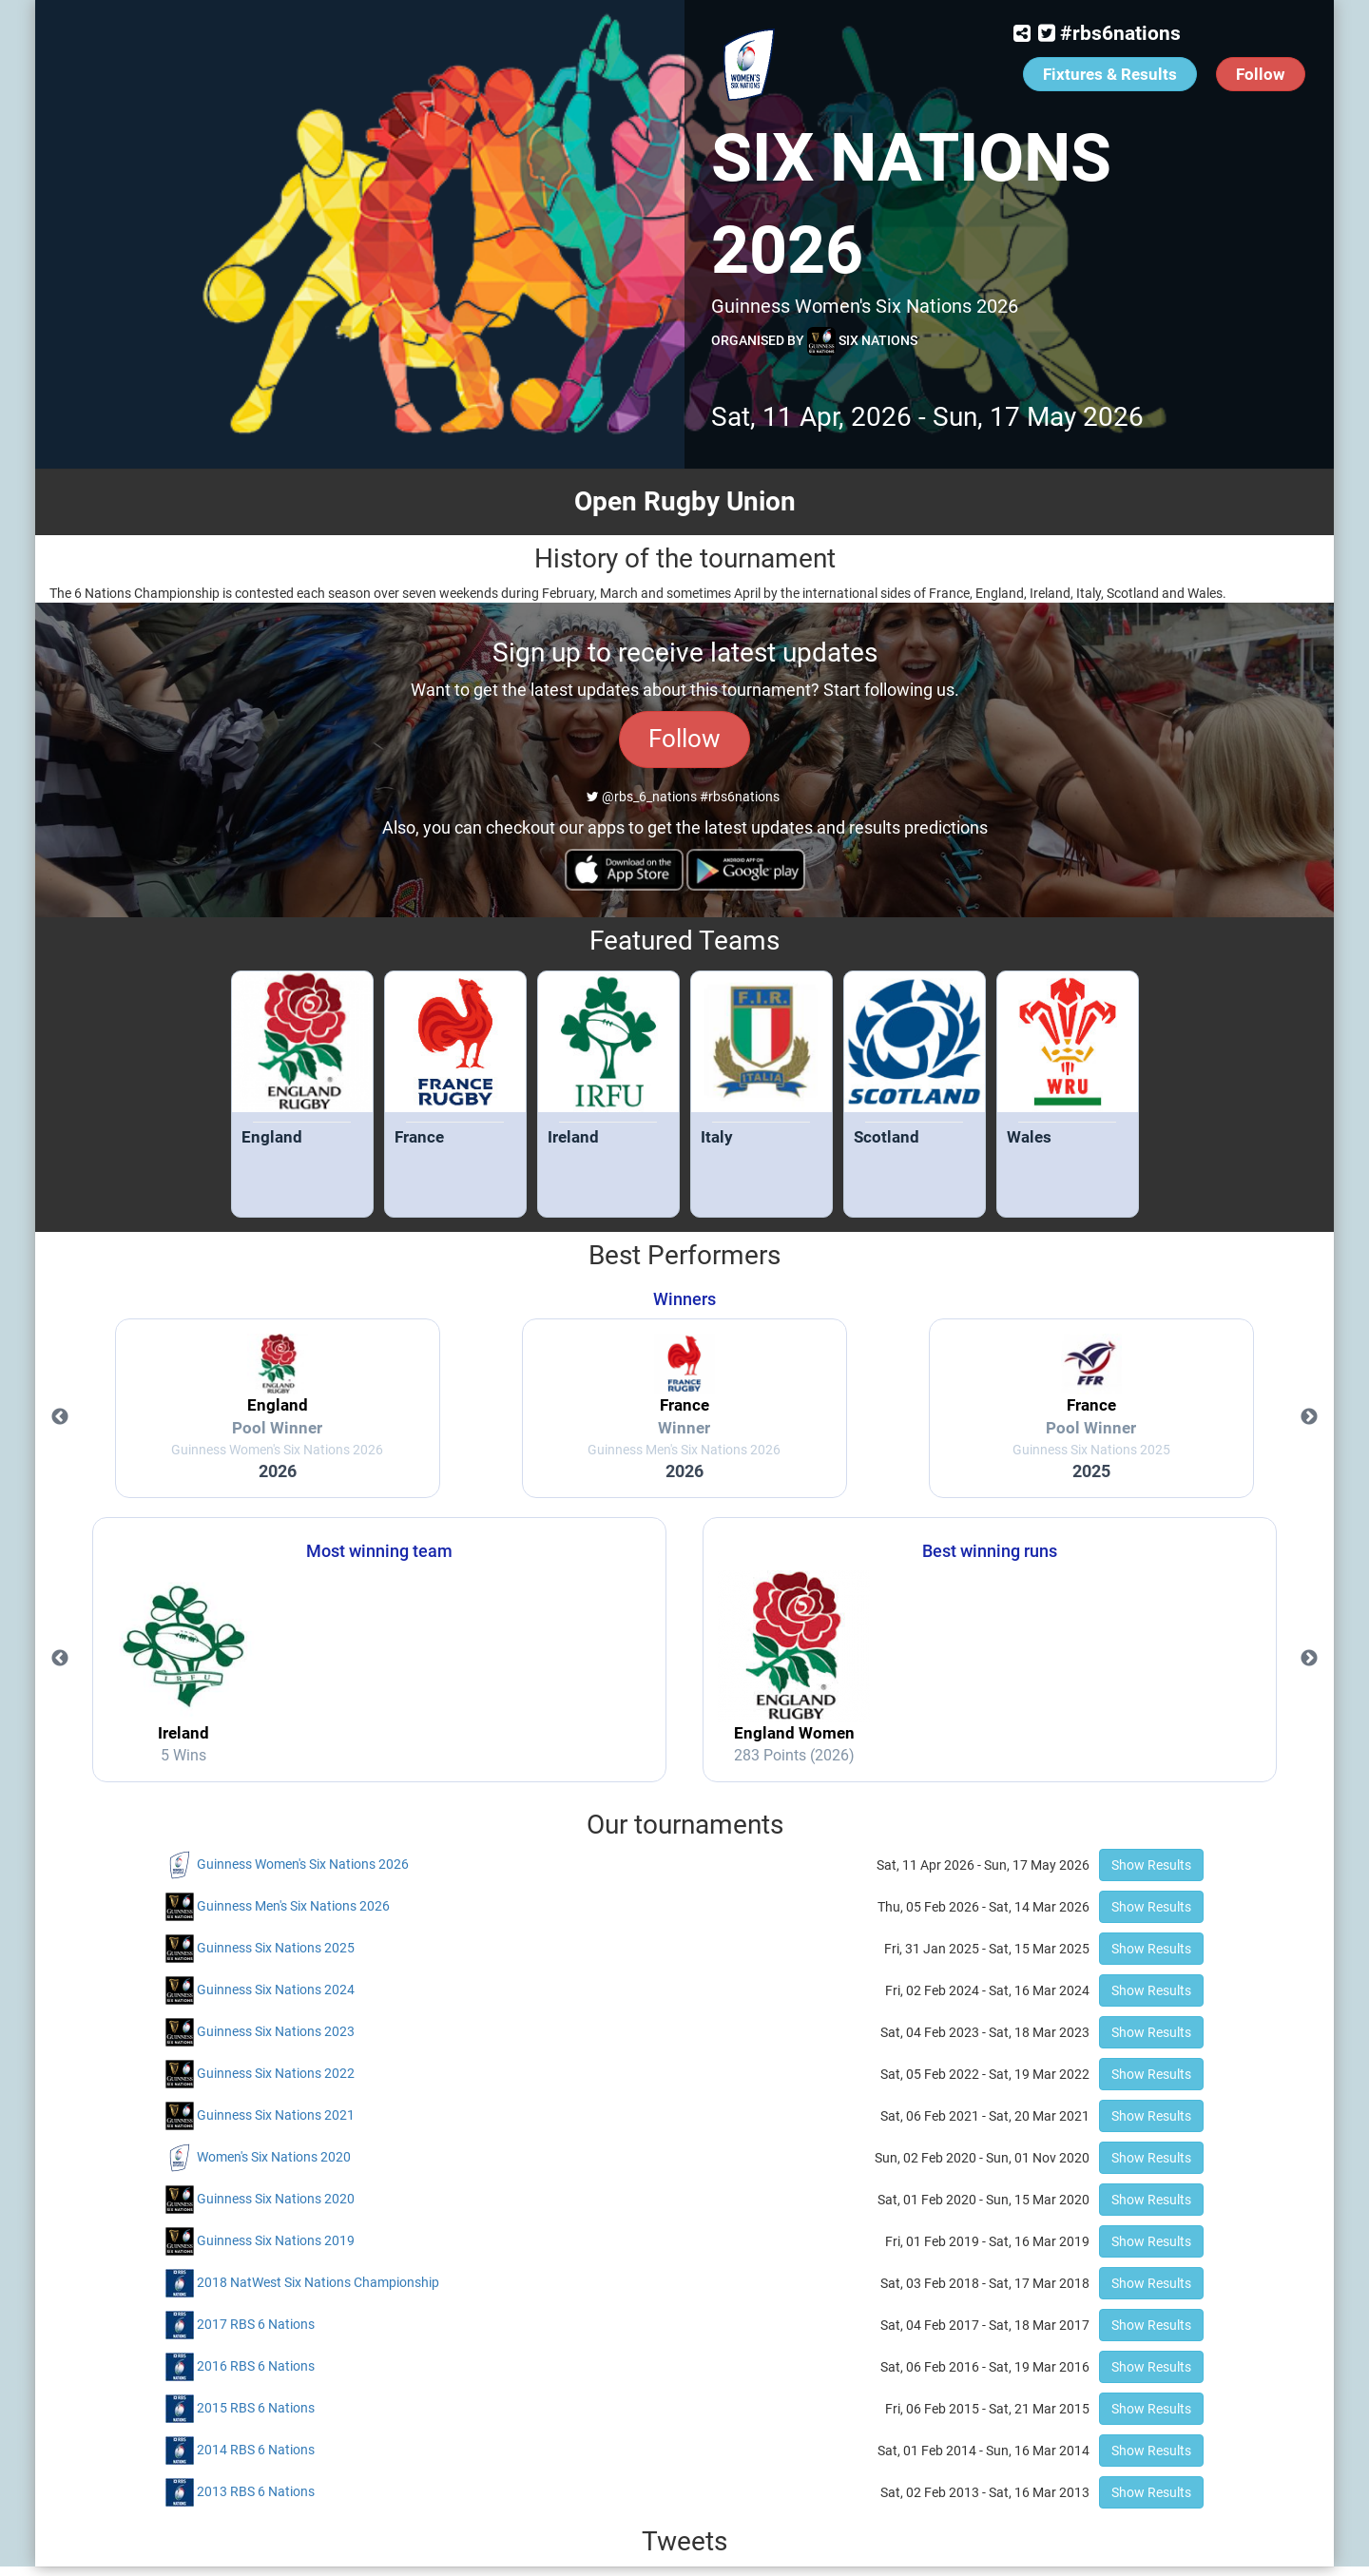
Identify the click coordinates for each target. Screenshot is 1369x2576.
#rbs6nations (1120, 33)
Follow (1260, 74)
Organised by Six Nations (814, 341)
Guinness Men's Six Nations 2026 (293, 1905)
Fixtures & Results (1110, 74)
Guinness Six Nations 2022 (276, 2073)
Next (1309, 1417)
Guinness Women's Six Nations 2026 (303, 1864)
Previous (59, 1417)
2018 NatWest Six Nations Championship (318, 2282)
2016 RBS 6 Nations (256, 2366)
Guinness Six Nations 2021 (276, 2115)
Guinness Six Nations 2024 (276, 1989)
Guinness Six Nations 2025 (276, 1947)
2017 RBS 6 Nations (256, 2324)
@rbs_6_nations (642, 796)
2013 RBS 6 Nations (256, 2491)
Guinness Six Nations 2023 (276, 2031)
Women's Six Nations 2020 (274, 2156)
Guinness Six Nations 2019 (276, 2240)
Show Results (1151, 1865)
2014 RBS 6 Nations (256, 2449)
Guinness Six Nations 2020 (276, 2198)
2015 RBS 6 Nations (256, 2407)
